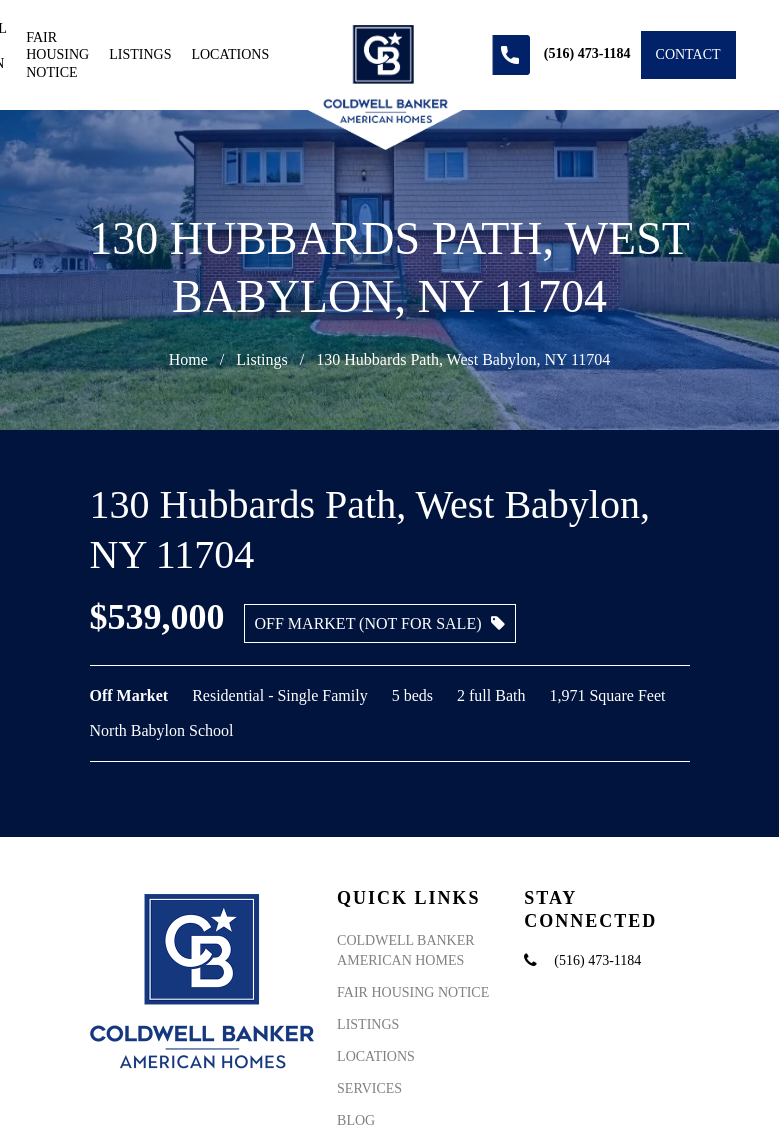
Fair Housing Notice (57, 55)
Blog (356, 1120)
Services (369, 1088)
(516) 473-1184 (597, 960)
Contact (688, 54)
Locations (230, 54)
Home (188, 359)
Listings (140, 54)
